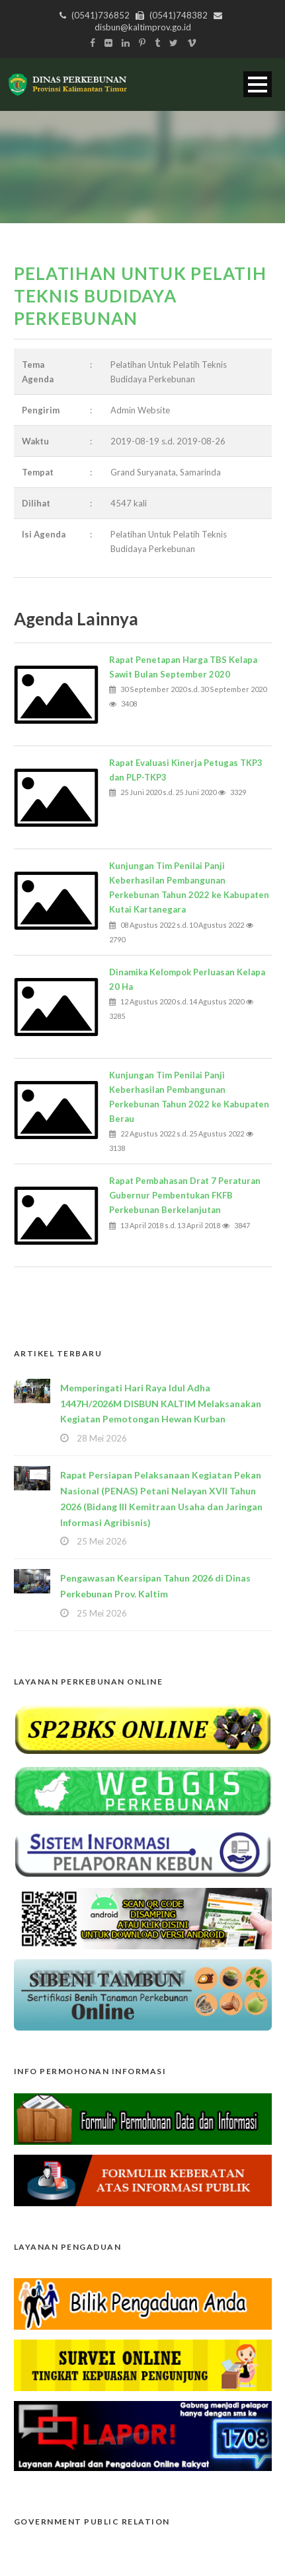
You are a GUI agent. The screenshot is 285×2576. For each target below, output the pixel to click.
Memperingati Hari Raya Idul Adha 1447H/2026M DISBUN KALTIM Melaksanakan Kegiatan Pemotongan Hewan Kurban (160, 1403)
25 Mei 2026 (102, 1541)
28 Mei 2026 (102, 1438)
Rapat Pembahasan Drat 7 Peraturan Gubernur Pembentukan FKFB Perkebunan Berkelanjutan (185, 1195)
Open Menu (257, 84)
